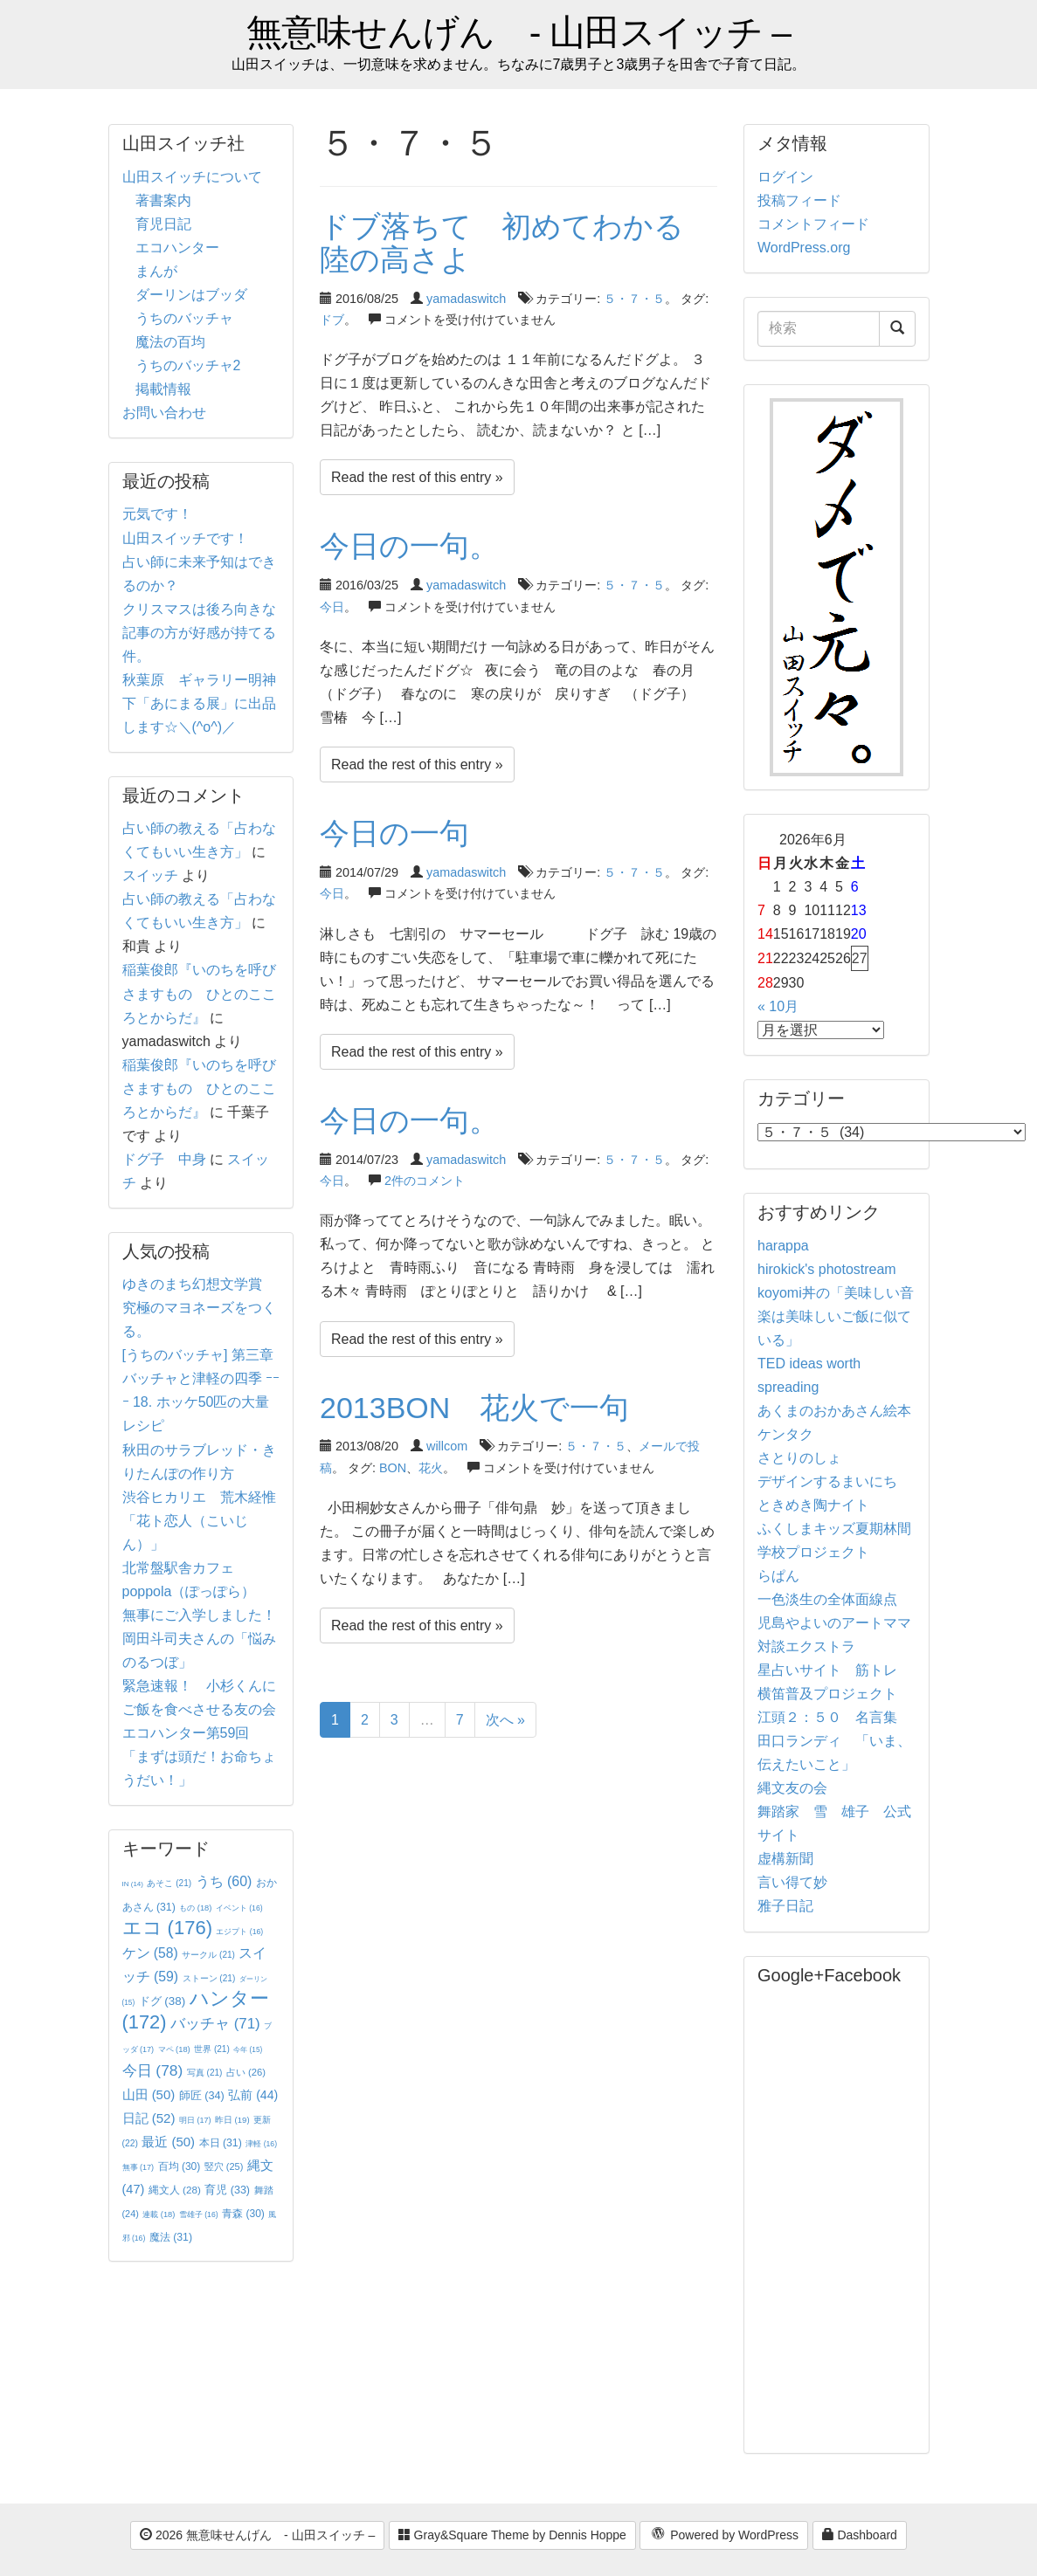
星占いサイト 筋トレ (827, 1670)
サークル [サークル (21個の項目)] (208, 1955)
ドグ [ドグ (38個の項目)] (162, 2001)
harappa (783, 1245)
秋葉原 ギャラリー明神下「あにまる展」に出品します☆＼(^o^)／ (199, 703)
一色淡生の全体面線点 (827, 1599)
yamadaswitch (466, 299)
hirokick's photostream (826, 1269)
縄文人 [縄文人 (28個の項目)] (175, 2189)
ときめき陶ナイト (813, 1505)
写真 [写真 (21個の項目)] (205, 2072)
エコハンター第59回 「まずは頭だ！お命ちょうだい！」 (199, 1756)
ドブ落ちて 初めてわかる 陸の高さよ (517, 242)
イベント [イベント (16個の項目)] (239, 1908)
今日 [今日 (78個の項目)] (152, 2070)
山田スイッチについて (192, 176)
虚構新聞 (785, 1858)
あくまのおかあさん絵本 (834, 1410)
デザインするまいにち (827, 1481)
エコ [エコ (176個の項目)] (167, 1928)
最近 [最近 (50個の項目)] (168, 2141)
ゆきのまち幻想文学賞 (192, 1284)
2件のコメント (424, 1181)
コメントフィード (813, 224)
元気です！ (157, 513)
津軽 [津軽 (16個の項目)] (261, 2143)
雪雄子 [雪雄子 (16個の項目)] (198, 2214)
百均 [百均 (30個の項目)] (179, 2166)
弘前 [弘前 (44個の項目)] (253, 2095)
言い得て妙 (792, 1882)
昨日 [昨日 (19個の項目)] (232, 2120)
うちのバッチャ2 (188, 365)
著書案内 (163, 200)
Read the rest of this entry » (417, 477)
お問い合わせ (164, 412)
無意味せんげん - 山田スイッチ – (518, 32)
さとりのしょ (799, 1457)
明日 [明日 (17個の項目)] (195, 2120)
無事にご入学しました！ (199, 1615)
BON (392, 1468)
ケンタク (785, 1434)
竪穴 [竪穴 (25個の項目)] (224, 2166)
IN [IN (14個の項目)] (132, 1884)
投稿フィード (799, 200)
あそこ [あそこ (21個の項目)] (169, 1883)
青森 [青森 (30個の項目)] (243, 2214)
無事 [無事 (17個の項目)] (138, 2167)
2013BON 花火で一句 (474, 1407)
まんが (156, 271)
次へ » (505, 1719)
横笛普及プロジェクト (827, 1693)
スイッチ (150, 875)
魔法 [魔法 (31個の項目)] (170, 2237)
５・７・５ (634, 299)
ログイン (785, 176)
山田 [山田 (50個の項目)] (149, 2094)
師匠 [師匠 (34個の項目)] (202, 2095)
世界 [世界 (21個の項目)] (212, 2049)
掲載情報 (163, 389)
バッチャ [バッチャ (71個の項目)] (215, 2023)
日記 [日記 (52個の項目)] (149, 2118)
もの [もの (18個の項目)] (195, 1908)
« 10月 (777, 1006)
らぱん (778, 1575)
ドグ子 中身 (164, 1159)
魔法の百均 (170, 341)
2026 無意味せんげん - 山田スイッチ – (257, 2535)
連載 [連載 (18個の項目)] (158, 2214)
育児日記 (163, 224)
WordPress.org (803, 247)
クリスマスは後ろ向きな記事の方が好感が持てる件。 (199, 633)
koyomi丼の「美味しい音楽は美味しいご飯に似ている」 (835, 1316)
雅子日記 (785, 1905)
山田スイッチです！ (185, 538)
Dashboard (859, 2535)
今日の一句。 (409, 545)
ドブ (332, 320)
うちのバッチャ (184, 318)
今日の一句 (394, 833)
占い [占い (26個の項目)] (246, 2072)
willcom (446, 1446)
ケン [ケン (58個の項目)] (150, 1953)
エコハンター (177, 247)
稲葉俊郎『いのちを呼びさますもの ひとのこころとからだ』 (199, 993)
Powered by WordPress (723, 2536)
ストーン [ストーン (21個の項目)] (209, 1978)
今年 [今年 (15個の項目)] (247, 2050)
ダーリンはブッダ (191, 294)
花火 (430, 1468)
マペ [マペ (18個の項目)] (174, 2049)
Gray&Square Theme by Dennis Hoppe (512, 2535)
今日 (332, 607)
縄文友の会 (792, 1787)
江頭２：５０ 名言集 (827, 1717)
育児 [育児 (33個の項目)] (227, 2190)
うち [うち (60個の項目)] (224, 1881)
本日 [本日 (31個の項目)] (220, 2143)
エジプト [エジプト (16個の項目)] (239, 1931)
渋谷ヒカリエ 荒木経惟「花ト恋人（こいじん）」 (199, 1521)
